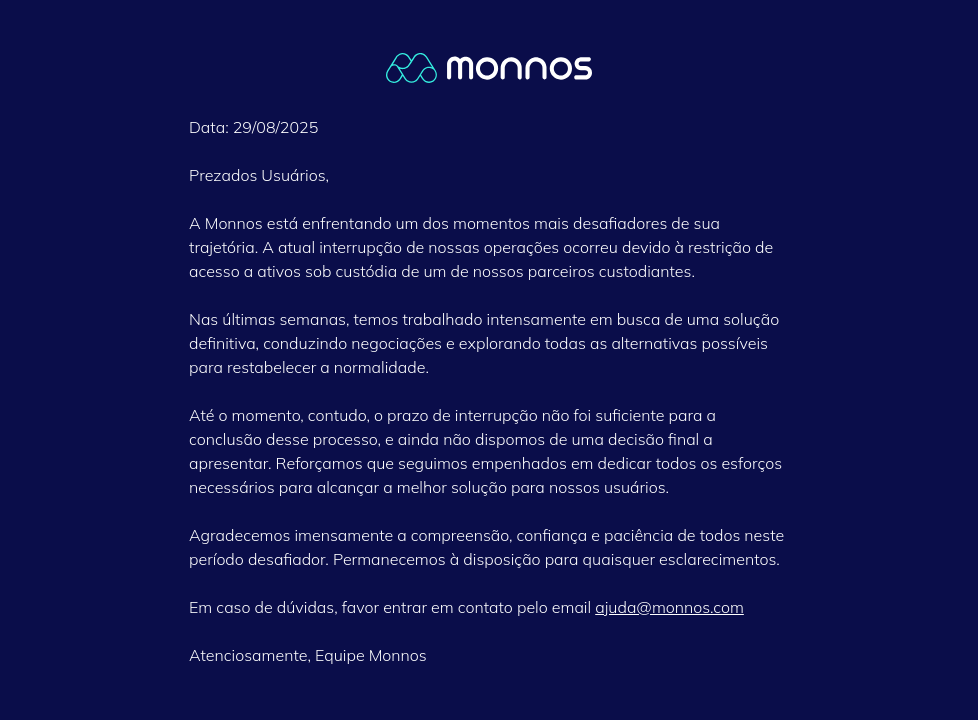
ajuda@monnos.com (669, 607)
